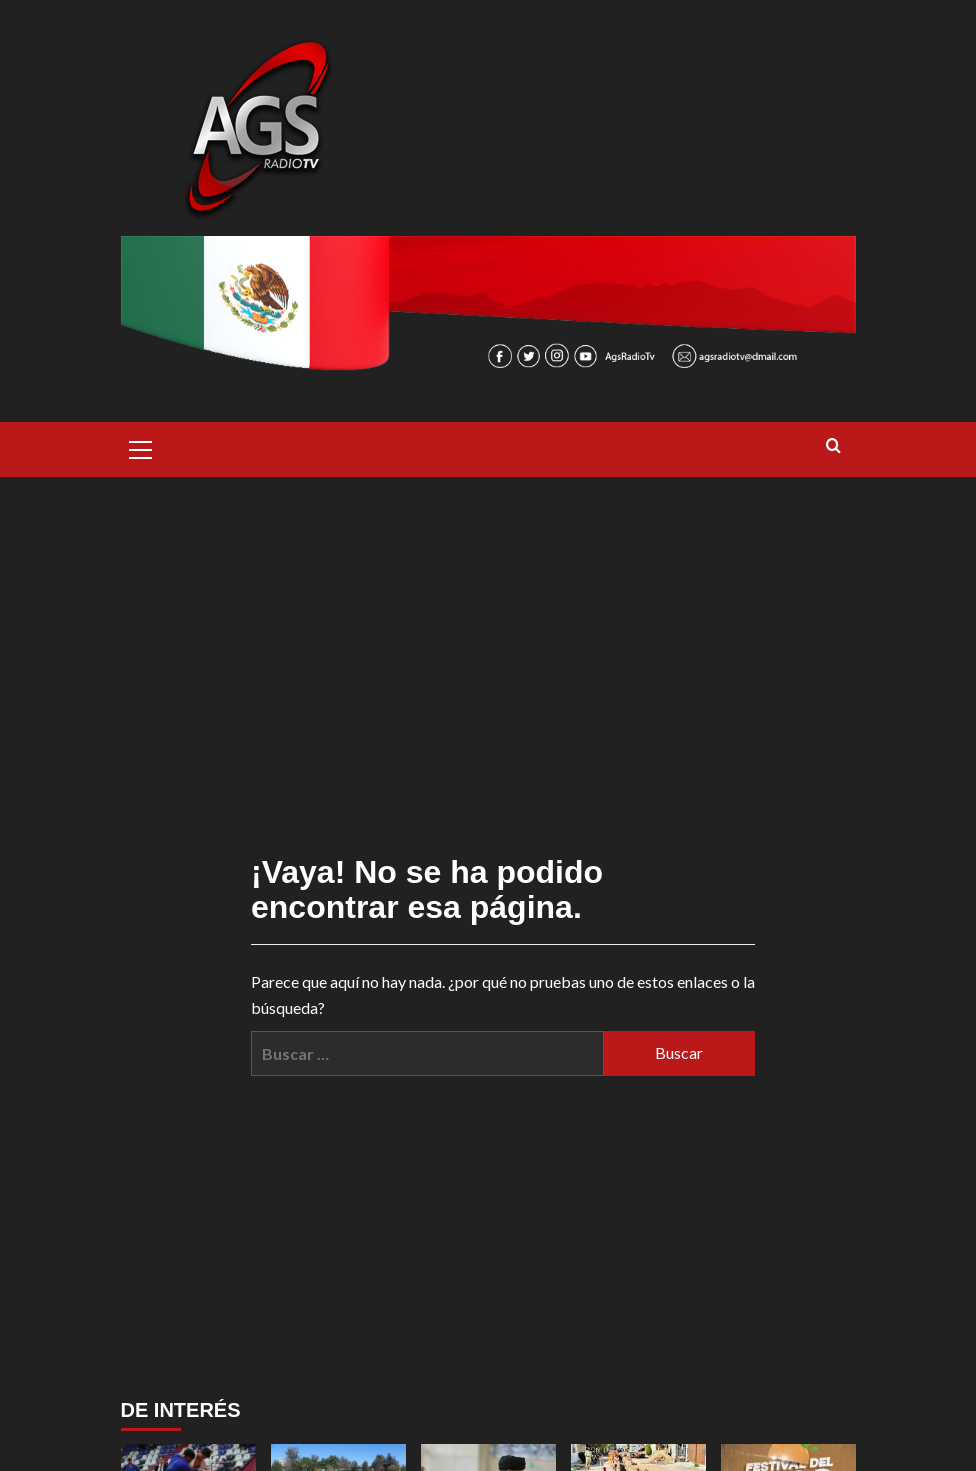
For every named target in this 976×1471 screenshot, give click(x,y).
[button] (141, 447)
